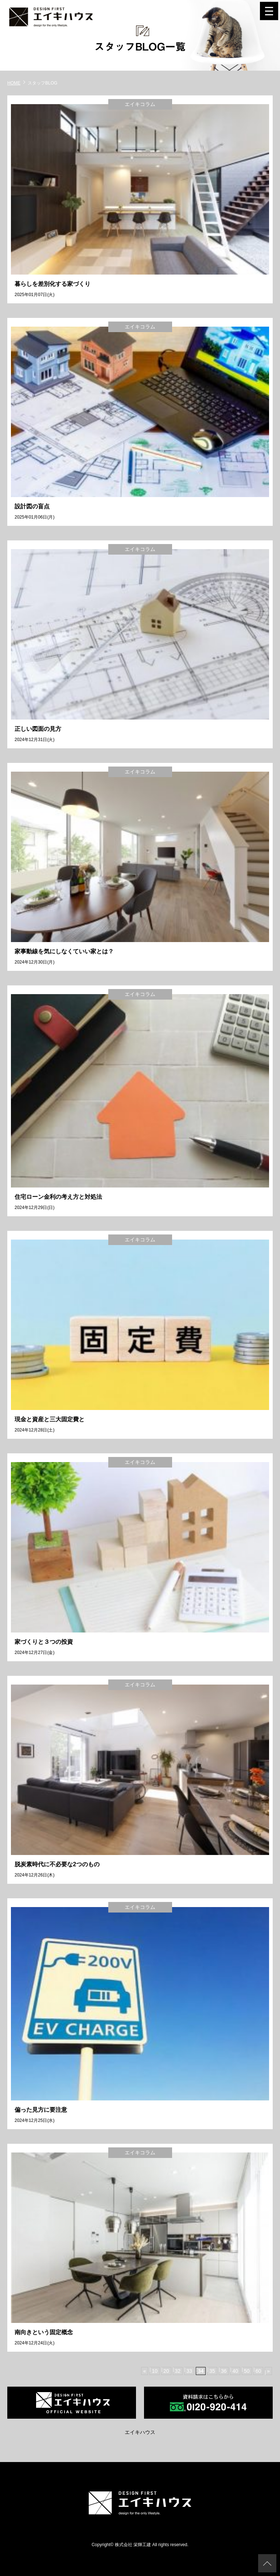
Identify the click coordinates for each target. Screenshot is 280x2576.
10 (155, 2371)
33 (189, 2371)
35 (212, 2371)
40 (235, 2371)
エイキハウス (140, 2432)
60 (258, 2371)
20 (166, 2371)
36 (224, 2371)
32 (178, 2371)
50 (247, 2371)
